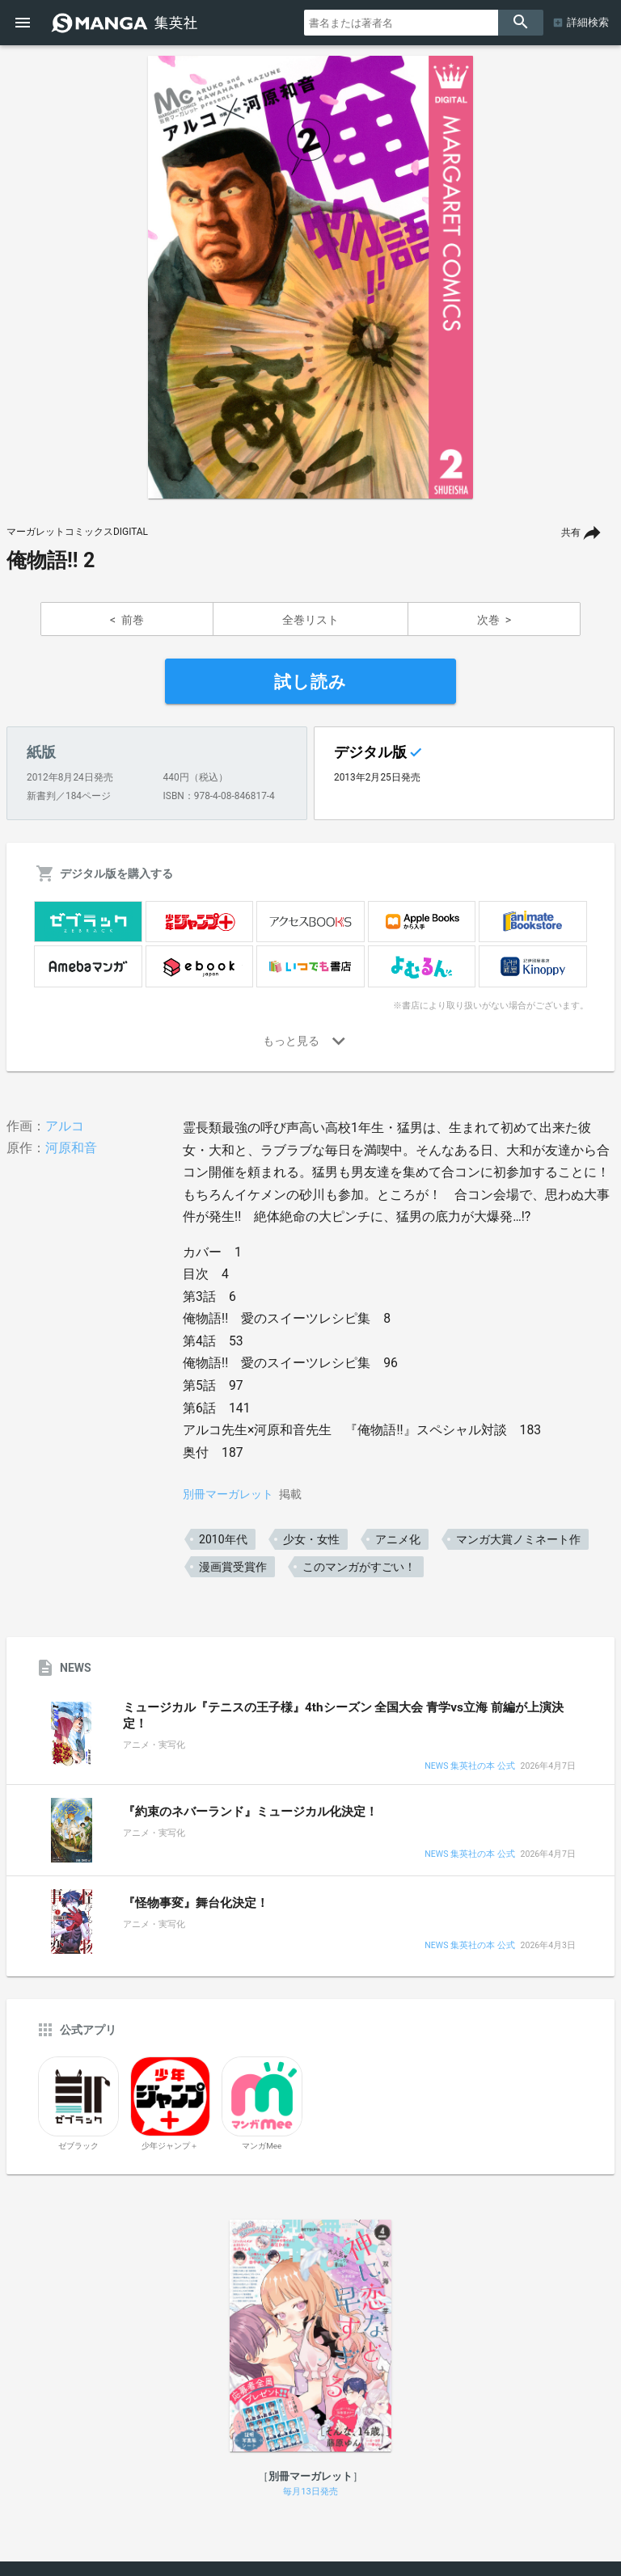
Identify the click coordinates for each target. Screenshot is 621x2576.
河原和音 (71, 1147)
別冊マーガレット (228, 1494)
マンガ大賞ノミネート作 (518, 1539)
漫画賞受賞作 (233, 1566)
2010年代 (223, 1539)
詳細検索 (588, 22)
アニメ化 (397, 1539)
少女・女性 (311, 1539)
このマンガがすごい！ (359, 1566)
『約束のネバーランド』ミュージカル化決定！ (250, 1811)
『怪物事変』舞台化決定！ (195, 1903)
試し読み (310, 682)
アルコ (64, 1126)
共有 (571, 532)
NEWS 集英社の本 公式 (469, 1766)
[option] (310, 277)
